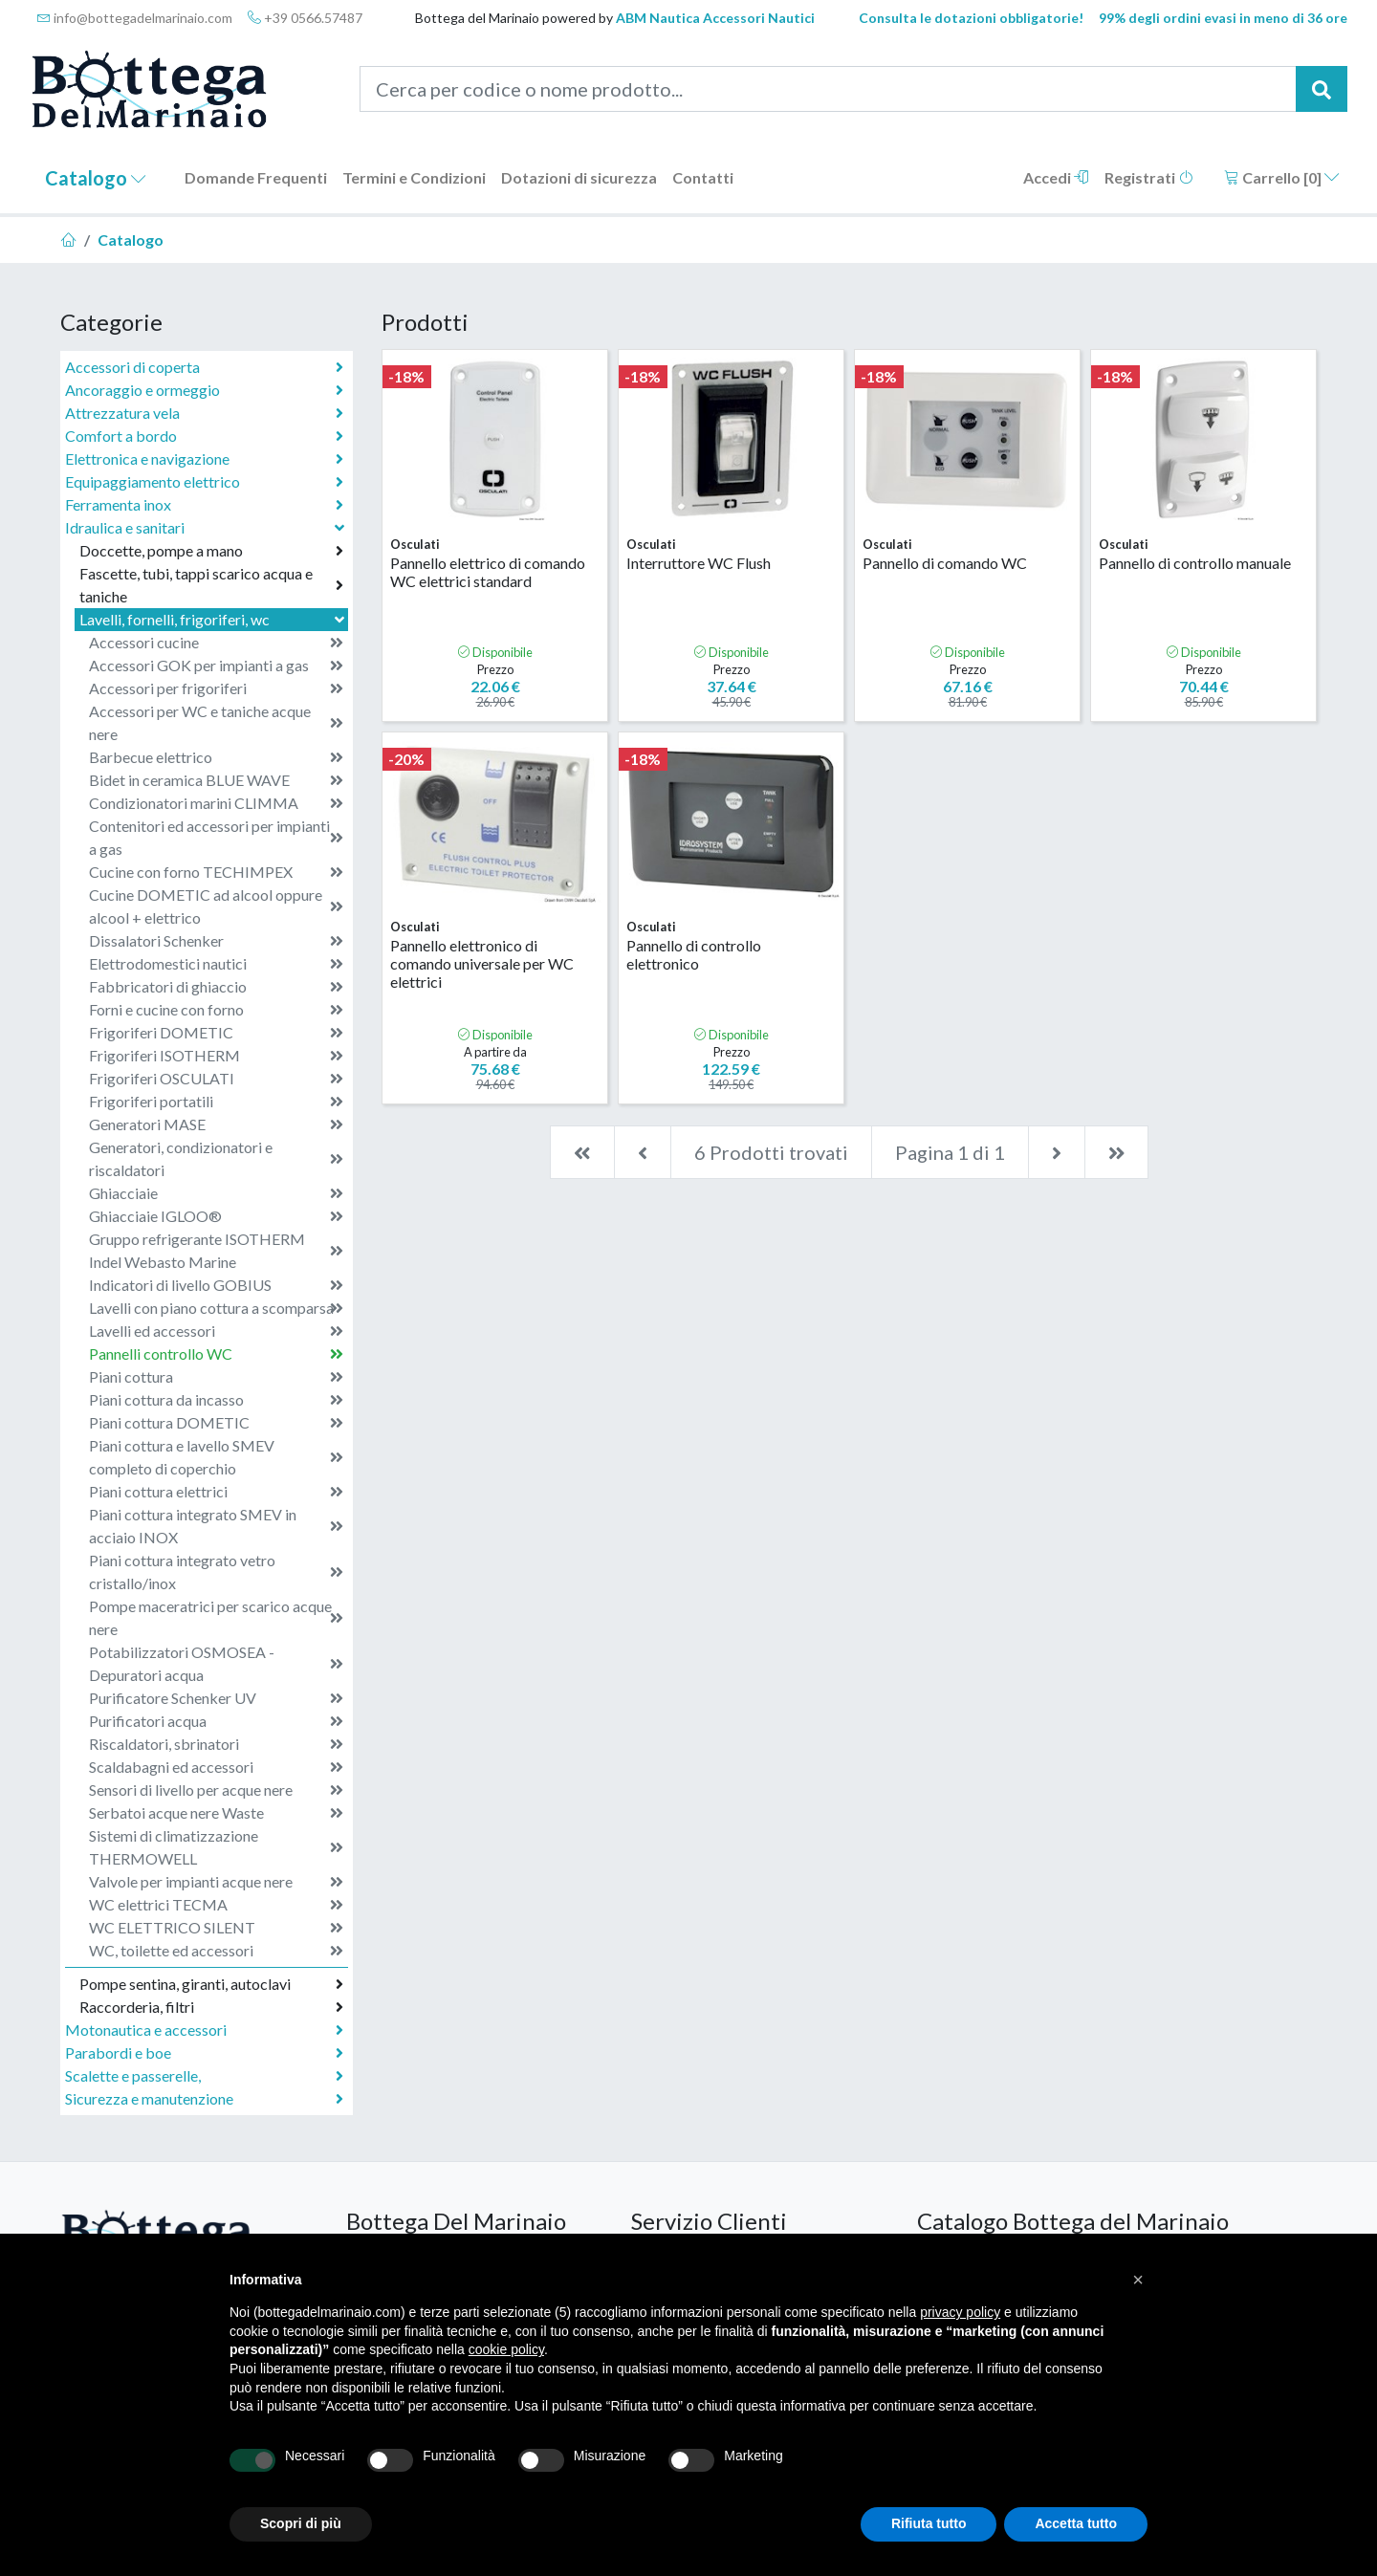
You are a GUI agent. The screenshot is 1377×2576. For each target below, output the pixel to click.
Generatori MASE (216, 1124)
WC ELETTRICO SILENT (216, 1927)
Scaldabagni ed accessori (216, 1767)
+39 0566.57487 (305, 18)
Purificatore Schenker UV (216, 1698)
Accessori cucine (216, 642)
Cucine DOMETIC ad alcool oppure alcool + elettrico (216, 906)
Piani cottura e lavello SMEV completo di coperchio (216, 1456)
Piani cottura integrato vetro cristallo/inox (216, 1571)
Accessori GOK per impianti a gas (216, 665)
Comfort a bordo (204, 436)
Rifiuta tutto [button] (929, 2523)
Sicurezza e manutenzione (204, 2098)
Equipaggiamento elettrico (204, 481)
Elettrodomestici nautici (216, 963)
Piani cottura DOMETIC (216, 1422)
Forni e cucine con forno (216, 1009)
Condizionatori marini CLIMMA (216, 803)
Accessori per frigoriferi (216, 688)
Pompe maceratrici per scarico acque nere (216, 1617)
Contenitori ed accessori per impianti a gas (216, 837)
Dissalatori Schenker (216, 940)
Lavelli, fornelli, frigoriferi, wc (213, 619)
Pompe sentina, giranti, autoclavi (211, 1984)
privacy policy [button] (960, 2312)
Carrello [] (1282, 177)
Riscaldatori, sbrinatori (216, 1744)
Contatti (702, 177)
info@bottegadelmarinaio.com (134, 18)
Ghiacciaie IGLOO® (216, 1216)
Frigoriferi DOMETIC (216, 1032)
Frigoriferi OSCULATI (216, 1078)
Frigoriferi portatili (216, 1101)
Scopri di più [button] (300, 2523)
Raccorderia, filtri (211, 2007)
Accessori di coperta (204, 367)
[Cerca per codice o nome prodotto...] (829, 89)
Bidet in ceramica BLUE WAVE (216, 780)
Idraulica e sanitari (206, 527)
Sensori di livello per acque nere (216, 1790)
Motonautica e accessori (204, 2030)
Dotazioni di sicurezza (579, 177)
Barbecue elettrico (216, 757)
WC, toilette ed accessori (216, 1950)
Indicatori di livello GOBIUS (216, 1285)
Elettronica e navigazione (204, 459)
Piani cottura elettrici (216, 1491)
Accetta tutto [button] (1076, 2523)
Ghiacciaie (216, 1193)
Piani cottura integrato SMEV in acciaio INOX (216, 1525)
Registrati (1148, 177)
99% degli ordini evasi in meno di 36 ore (1223, 18)
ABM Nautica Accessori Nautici (715, 18)
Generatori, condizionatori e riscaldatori (216, 1158)
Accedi (1056, 177)
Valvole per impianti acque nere (216, 1881)
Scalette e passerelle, (204, 2075)
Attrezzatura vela (204, 413)
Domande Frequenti (256, 177)
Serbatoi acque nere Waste (216, 1812)
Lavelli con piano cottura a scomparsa (216, 1308)
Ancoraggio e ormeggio (204, 390)
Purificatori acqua (216, 1721)
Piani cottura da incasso (216, 1399)
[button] (1138, 2279)
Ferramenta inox (204, 504)
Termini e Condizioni (414, 177)
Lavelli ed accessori (216, 1331)
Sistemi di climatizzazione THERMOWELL (216, 1846)
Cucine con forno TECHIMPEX (216, 872)
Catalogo (95, 177)
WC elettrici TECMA (216, 1904)
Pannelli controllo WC (216, 1354)
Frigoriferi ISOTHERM (216, 1055)
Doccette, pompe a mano (211, 550)
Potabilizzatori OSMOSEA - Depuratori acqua (216, 1663)
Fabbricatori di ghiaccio (216, 986)
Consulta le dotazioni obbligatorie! (971, 18)
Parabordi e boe (204, 2052)
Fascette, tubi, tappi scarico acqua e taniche (211, 584)
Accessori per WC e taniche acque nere (216, 722)
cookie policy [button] (506, 2349)
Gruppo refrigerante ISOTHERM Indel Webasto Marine (216, 1250)
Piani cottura (216, 1376)
